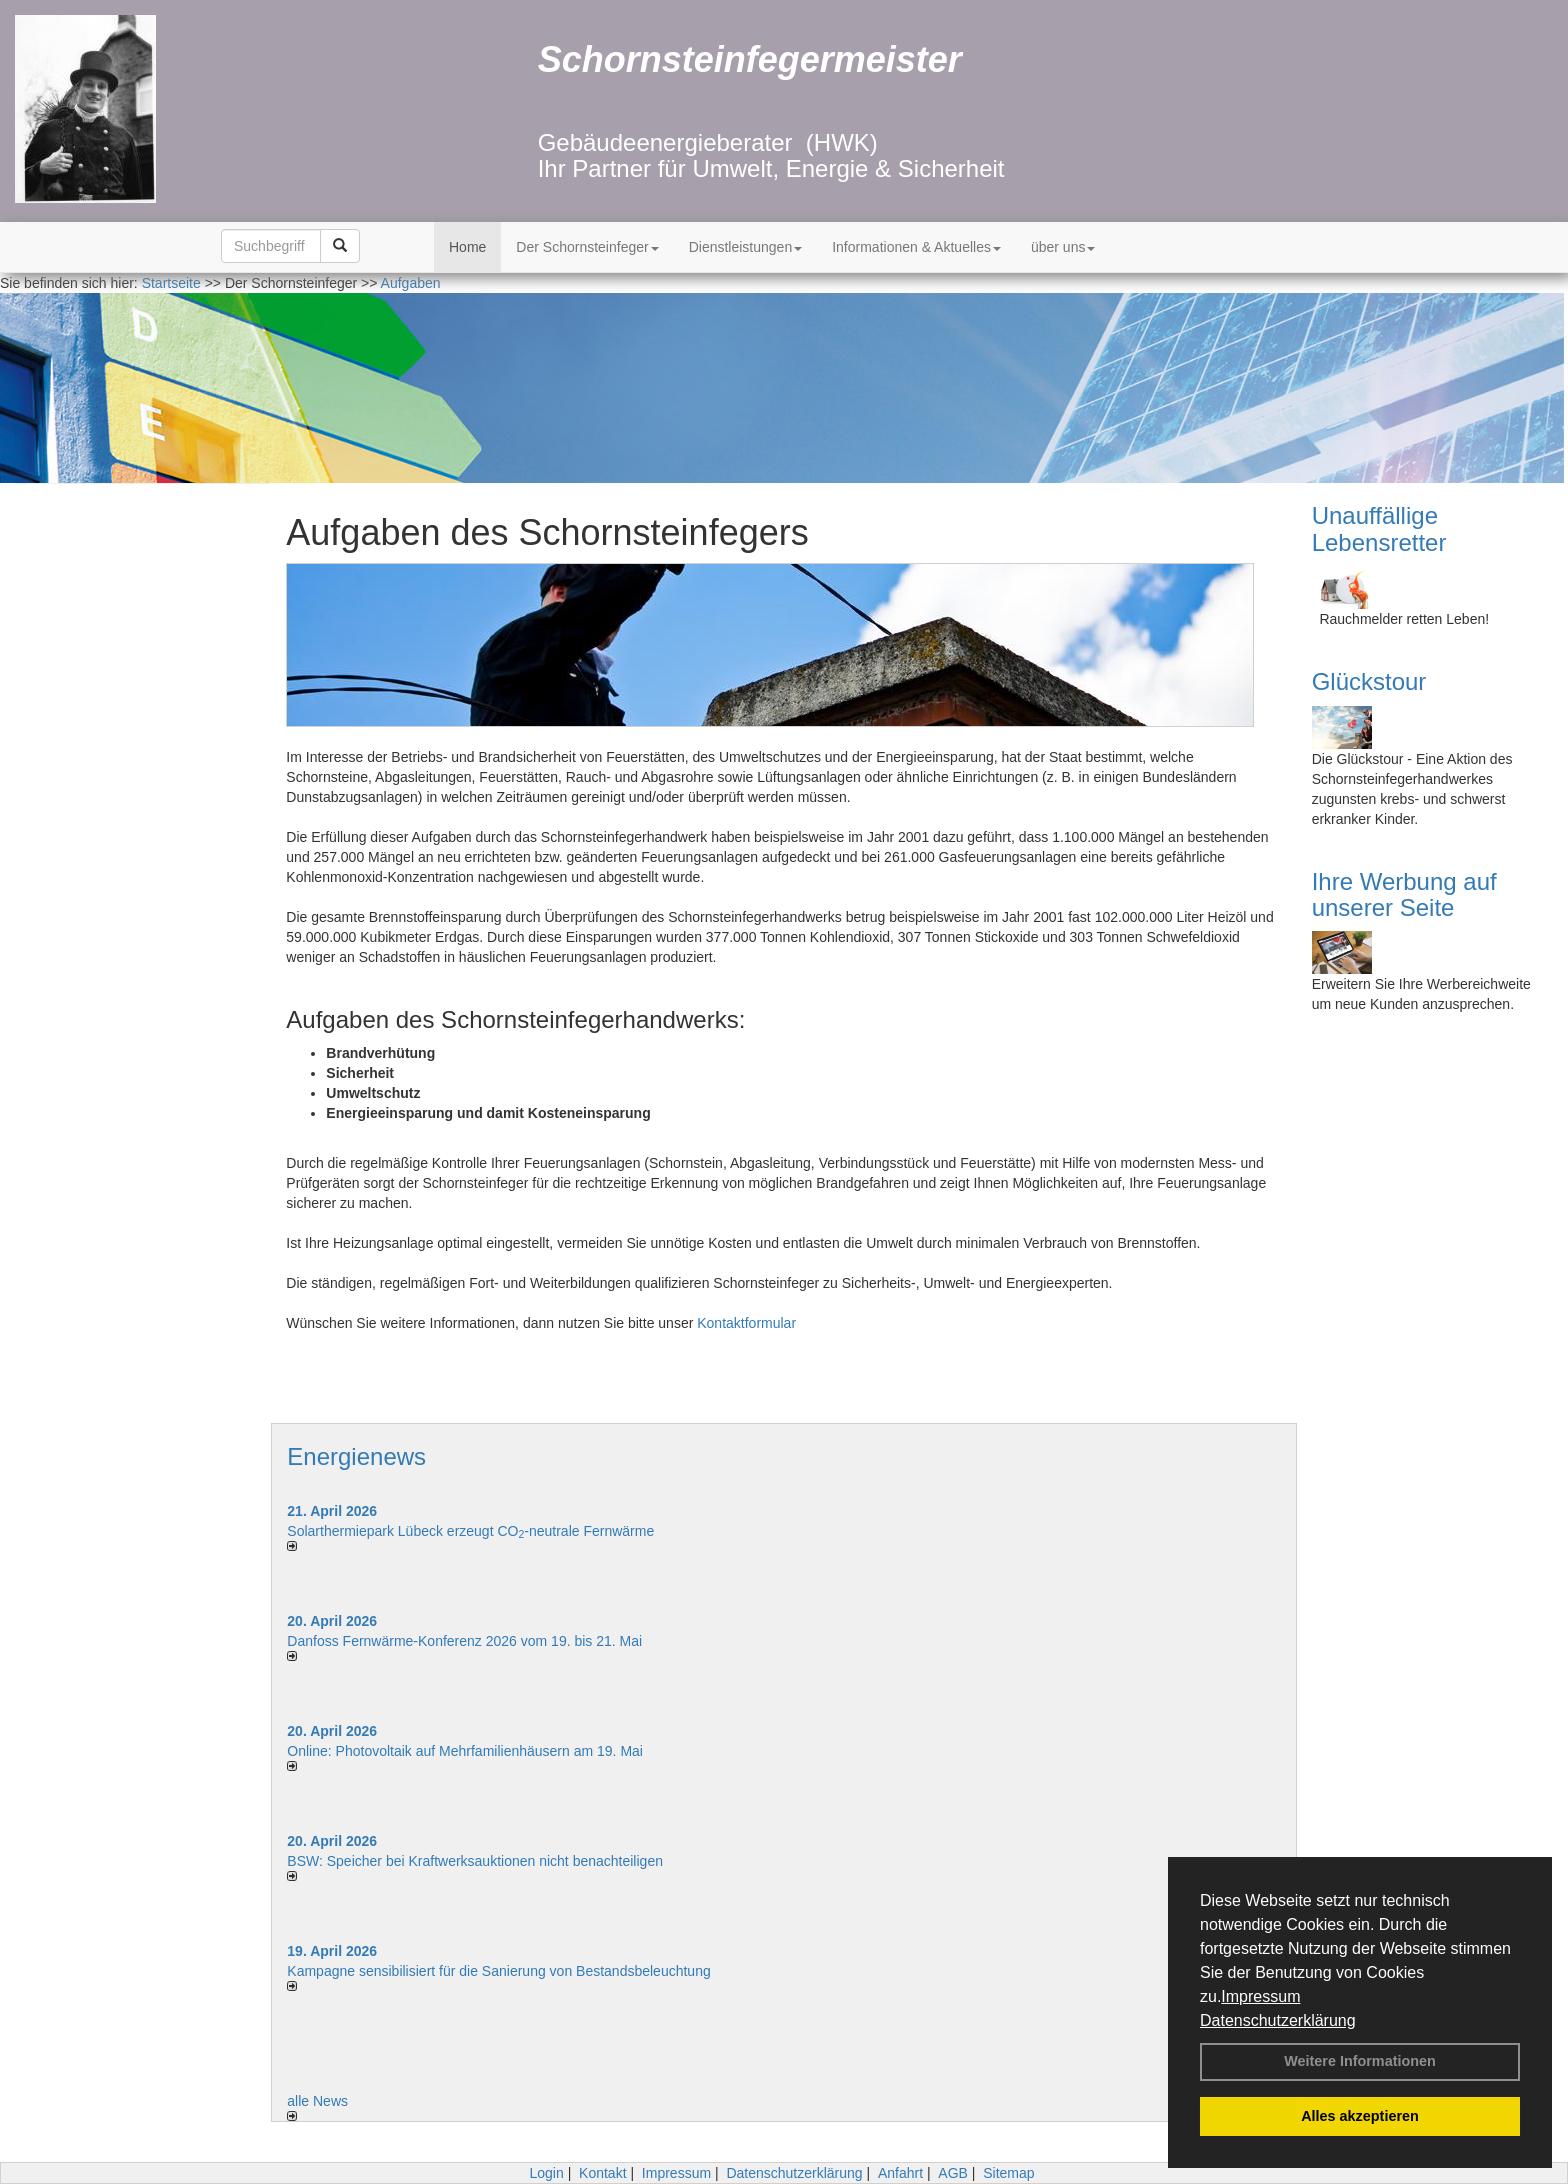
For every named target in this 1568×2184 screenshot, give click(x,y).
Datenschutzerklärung (1278, 2020)
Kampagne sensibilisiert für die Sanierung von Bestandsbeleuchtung (498, 1971)
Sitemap (1008, 2173)
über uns (1063, 247)
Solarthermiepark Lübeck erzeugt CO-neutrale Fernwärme (470, 1531)
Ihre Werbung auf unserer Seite (1404, 894)
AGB (953, 2173)
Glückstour (1369, 681)
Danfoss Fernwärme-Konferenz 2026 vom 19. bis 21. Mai (464, 1641)
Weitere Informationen (1360, 2061)
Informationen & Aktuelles (916, 247)
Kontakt (602, 2173)
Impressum (1260, 1996)
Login (546, 2173)
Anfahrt (900, 2173)
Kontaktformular (746, 1323)
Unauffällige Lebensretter (1379, 528)
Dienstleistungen (746, 247)
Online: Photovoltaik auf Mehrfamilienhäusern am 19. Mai (465, 1751)
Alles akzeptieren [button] (1360, 2116)
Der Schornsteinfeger (587, 247)
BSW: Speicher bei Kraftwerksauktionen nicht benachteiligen (475, 1861)
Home (467, 247)
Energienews (356, 1456)
